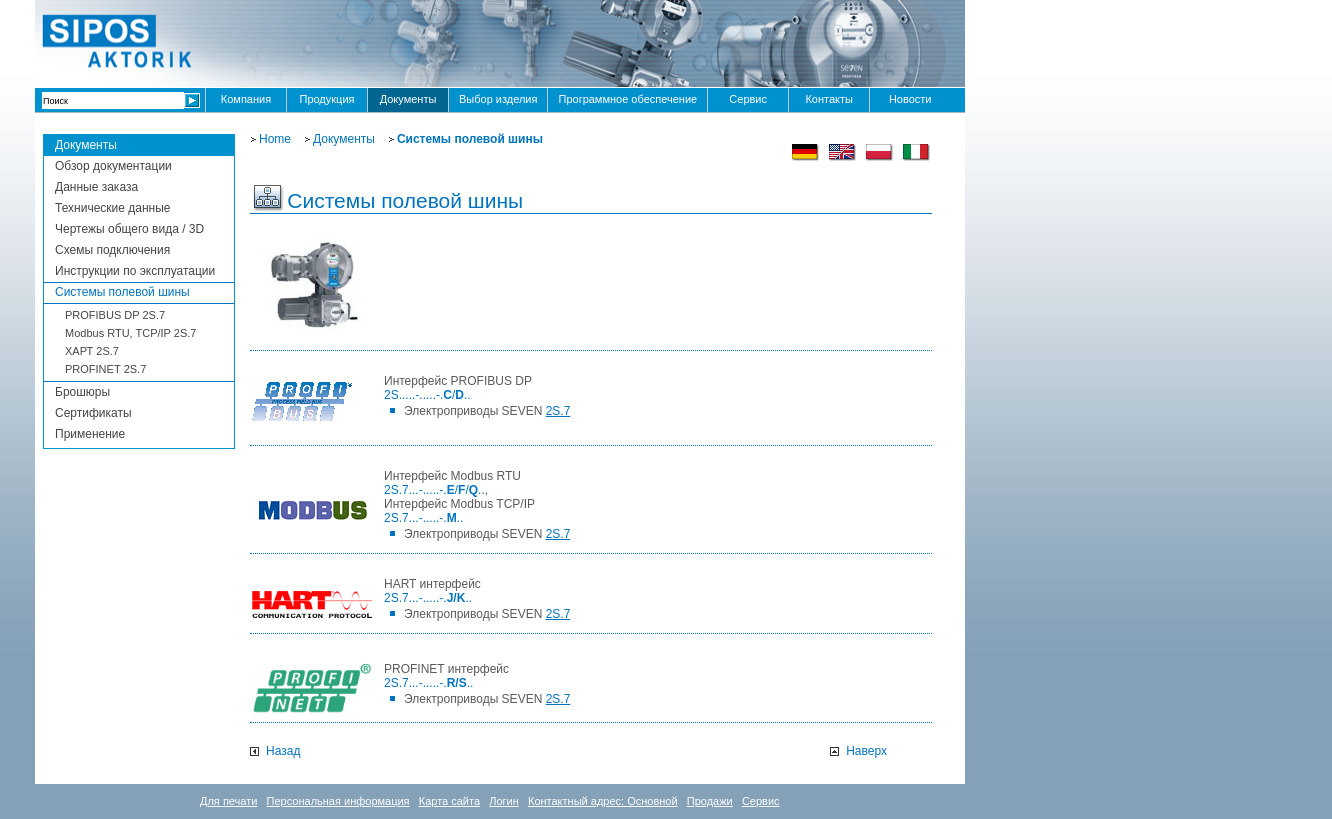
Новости (910, 99)
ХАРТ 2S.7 (92, 351)
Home (275, 139)
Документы (408, 99)
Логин (504, 801)
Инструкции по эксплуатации (135, 271)
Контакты (829, 99)
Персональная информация (338, 801)
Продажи (710, 801)
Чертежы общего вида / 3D (129, 229)
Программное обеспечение (627, 99)
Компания (246, 99)
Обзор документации (113, 166)
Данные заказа (96, 187)
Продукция (326, 99)
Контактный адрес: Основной (603, 801)
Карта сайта (449, 801)
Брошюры (82, 392)
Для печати (228, 801)
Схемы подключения (112, 250)
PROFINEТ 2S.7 (105, 369)
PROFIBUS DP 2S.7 (115, 315)
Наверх (866, 751)
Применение (90, 434)
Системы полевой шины (122, 292)
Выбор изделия (498, 99)
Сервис (748, 99)
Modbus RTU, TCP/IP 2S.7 (130, 333)
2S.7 (558, 411)
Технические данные (113, 208)
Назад (283, 751)
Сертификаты (93, 413)
